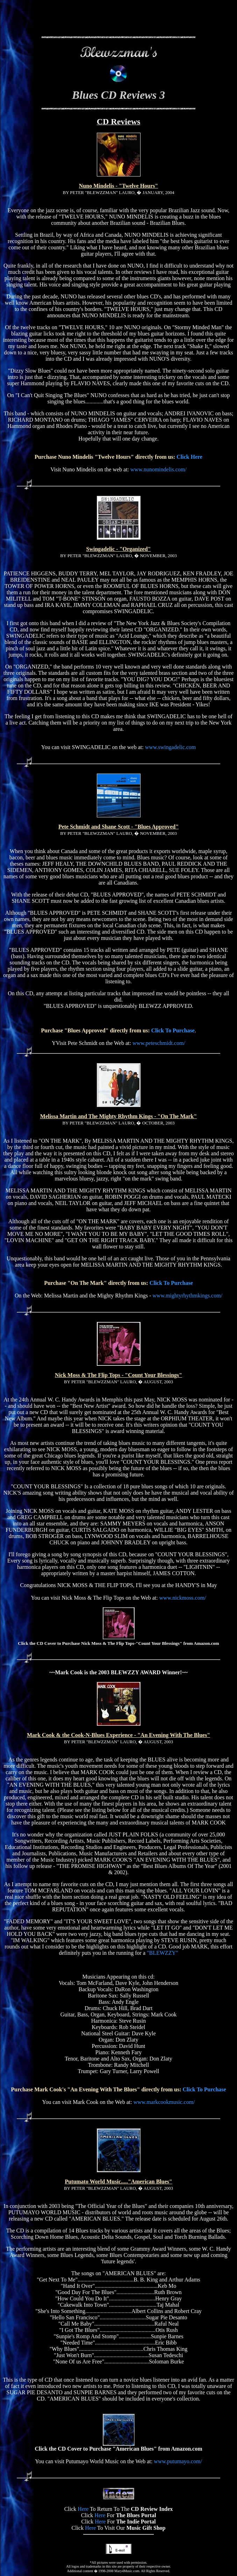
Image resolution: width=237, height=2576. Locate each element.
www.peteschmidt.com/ (158, 1043)
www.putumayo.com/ (178, 2461)
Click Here (189, 457)
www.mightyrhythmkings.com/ (187, 1296)
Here (83, 2509)
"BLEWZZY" (162, 1953)
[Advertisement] (118, 19)
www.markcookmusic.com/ (164, 2102)
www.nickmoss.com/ (182, 1598)
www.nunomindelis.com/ (158, 469)
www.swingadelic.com (170, 747)
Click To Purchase (173, 1030)
